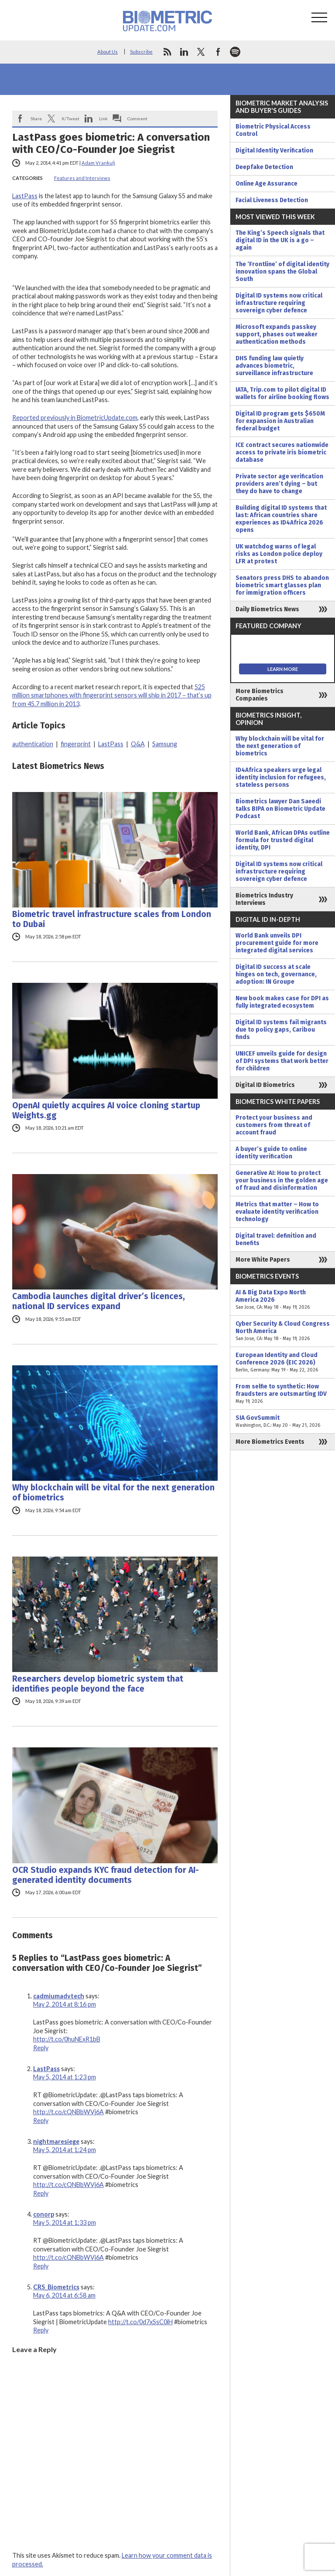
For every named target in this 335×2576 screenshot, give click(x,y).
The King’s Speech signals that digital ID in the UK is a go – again (280, 240)
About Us (107, 51)
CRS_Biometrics (56, 2287)
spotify (235, 52)
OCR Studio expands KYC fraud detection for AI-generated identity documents (105, 1875)
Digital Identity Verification (274, 150)
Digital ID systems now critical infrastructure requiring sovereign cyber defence (279, 303)
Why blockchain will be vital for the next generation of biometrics (113, 1493)
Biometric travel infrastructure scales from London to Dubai (111, 919)
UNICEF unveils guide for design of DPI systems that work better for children (282, 1061)
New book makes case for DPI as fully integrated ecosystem (282, 1002)
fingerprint (76, 744)
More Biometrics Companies (260, 694)
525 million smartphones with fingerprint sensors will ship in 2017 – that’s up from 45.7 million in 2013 (112, 695)
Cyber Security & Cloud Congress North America (283, 1331)
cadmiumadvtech (58, 1996)
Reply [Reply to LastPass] (40, 2120)
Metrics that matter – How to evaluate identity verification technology (277, 1212)
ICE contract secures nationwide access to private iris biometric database (282, 452)
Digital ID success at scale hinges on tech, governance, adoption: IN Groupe (276, 974)
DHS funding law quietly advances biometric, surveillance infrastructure (274, 366)
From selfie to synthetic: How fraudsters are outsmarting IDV (283, 1394)
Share (36, 118)
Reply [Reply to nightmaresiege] (40, 2193)
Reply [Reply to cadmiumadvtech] (40, 2047)
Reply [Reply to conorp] (40, 2266)
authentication (32, 744)
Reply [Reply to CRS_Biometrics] (40, 2330)
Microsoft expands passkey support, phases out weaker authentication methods (277, 334)
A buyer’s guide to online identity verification (271, 1152)
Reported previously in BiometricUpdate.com (74, 417)
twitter (201, 52)
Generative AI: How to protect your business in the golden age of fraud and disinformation (282, 1180)
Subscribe (141, 51)
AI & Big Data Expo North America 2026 (283, 1300)
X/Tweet (70, 118)
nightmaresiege (56, 2141)
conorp (43, 2214)
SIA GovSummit (283, 1421)
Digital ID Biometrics (265, 1085)
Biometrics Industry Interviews (264, 899)
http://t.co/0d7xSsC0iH (140, 2322)
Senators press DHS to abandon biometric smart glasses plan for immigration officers (282, 585)
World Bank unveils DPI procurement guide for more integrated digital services (277, 943)
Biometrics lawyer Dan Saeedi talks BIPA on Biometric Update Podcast (280, 809)
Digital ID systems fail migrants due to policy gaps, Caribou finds (281, 1030)
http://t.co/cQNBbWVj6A (68, 2112)
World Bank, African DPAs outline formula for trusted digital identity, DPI (283, 840)
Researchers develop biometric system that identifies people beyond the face (97, 1684)
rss (167, 52)
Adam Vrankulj (98, 163)
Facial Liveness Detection (272, 200)
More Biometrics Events (270, 1441)
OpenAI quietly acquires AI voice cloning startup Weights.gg (106, 1110)
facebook (218, 52)
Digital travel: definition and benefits (276, 1239)
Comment (137, 118)
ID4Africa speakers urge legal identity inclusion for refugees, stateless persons (281, 777)
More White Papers (263, 1259)
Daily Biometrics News (267, 609)
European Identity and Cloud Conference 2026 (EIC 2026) (283, 1362)
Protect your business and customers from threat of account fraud (274, 1125)
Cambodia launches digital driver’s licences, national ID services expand (98, 1301)
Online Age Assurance (266, 183)
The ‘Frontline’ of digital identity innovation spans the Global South (282, 272)
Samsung (164, 744)
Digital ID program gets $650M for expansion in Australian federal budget (280, 421)
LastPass (25, 196)
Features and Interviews (82, 178)
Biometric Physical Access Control (273, 130)
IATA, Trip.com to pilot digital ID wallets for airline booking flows (282, 393)
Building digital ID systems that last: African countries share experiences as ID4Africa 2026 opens (281, 519)
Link (103, 118)
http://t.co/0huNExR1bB (66, 2039)
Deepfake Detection (264, 167)
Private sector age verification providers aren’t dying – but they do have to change (279, 484)
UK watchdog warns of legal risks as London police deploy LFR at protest (279, 554)
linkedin (184, 52)
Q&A (138, 744)
